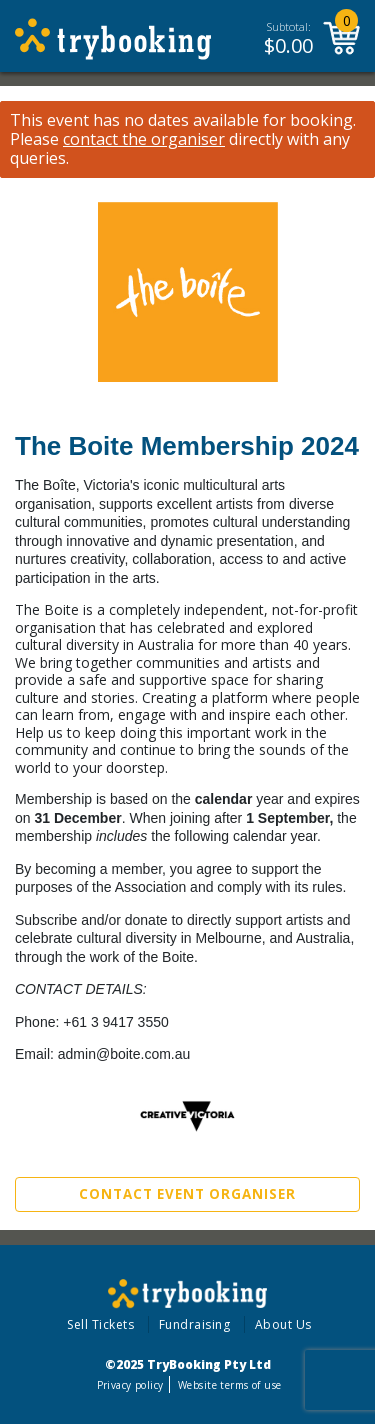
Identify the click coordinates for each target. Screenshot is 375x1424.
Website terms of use (229, 1385)
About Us (283, 1324)
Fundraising (195, 1324)
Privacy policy (130, 1385)
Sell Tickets (100, 1324)
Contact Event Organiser (187, 1194)
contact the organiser (144, 139)
